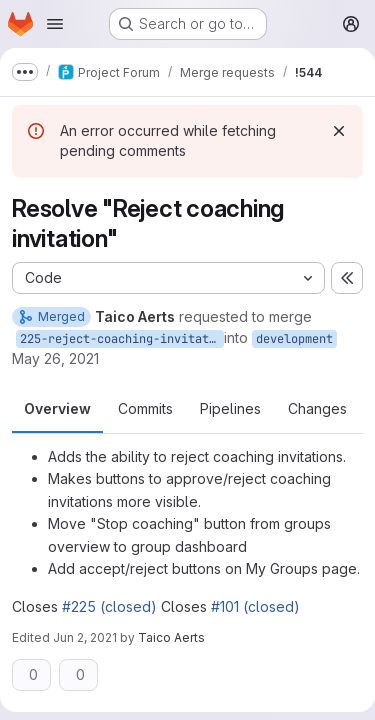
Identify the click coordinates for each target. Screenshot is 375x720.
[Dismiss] (339, 131)
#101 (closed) (255, 606)
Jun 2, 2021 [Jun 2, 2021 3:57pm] (85, 637)
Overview (57, 408)
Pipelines (230, 408)
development (294, 339)
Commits (145, 408)
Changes (317, 408)
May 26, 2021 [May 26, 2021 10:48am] (55, 358)
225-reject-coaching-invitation (122, 339)
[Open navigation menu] (55, 24)
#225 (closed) (109, 606)
